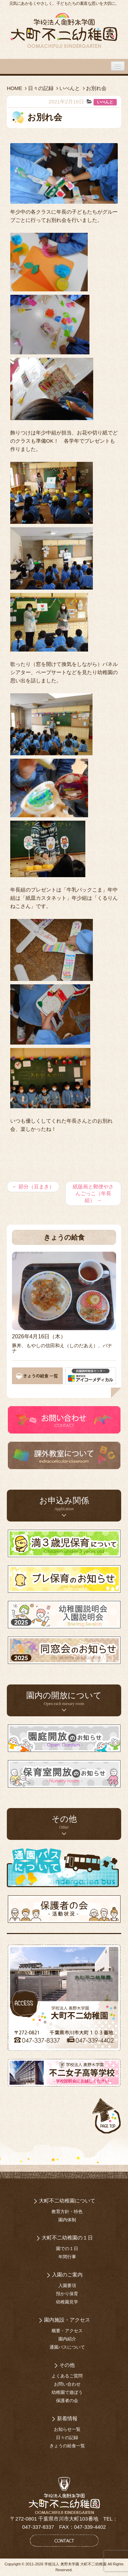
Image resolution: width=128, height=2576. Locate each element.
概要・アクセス (67, 2330)
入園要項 (67, 2285)
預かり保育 (67, 2293)
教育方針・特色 (67, 2211)
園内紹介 (67, 2338)
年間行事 (67, 2256)
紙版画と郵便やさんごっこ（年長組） (93, 1193)
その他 (67, 2365)
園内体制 (67, 2219)
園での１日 (67, 2248)
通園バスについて (67, 2347)
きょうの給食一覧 (67, 2445)
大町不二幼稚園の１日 (67, 2237)
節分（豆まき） (33, 1186)
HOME (14, 88)
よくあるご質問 (67, 2375)
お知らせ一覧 (67, 2429)
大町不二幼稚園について (67, 2201)
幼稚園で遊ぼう (67, 2392)
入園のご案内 (67, 2274)
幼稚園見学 (67, 2301)
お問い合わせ (67, 2384)
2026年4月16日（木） (39, 1336)
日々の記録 (41, 88)
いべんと (69, 88)
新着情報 (67, 2418)
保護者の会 (67, 2400)
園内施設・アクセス (67, 2320)
